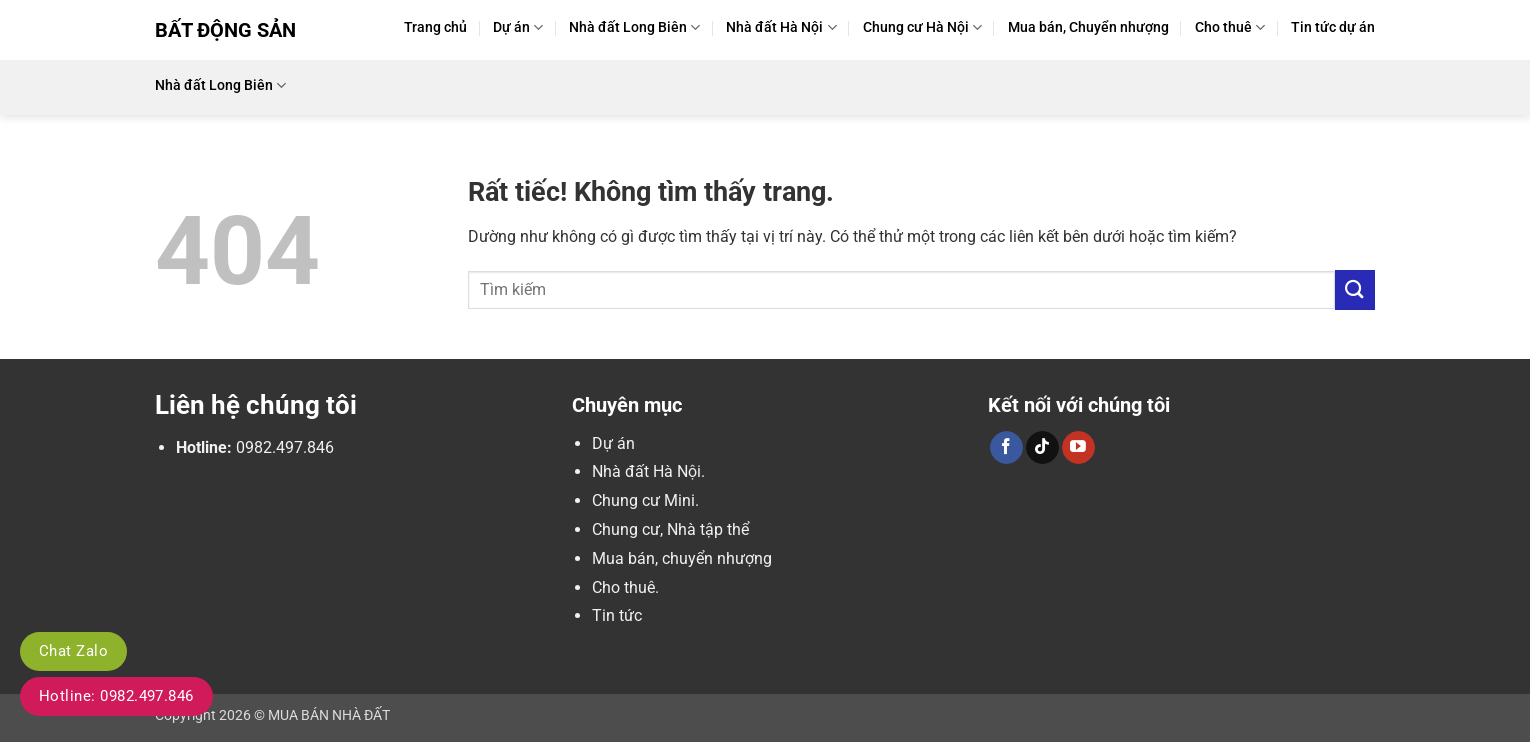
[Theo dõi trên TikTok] (1042, 448)
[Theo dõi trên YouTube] (1078, 448)
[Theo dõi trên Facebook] (1006, 448)
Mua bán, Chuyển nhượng (1088, 27)
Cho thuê (1230, 27)
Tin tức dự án (1333, 27)
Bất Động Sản (225, 30)
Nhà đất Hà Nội (781, 27)
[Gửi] (1355, 289)
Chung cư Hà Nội (922, 27)
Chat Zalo (73, 651)
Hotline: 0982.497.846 (116, 696)
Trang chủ (435, 27)
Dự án (518, 27)
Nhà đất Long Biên (634, 27)
